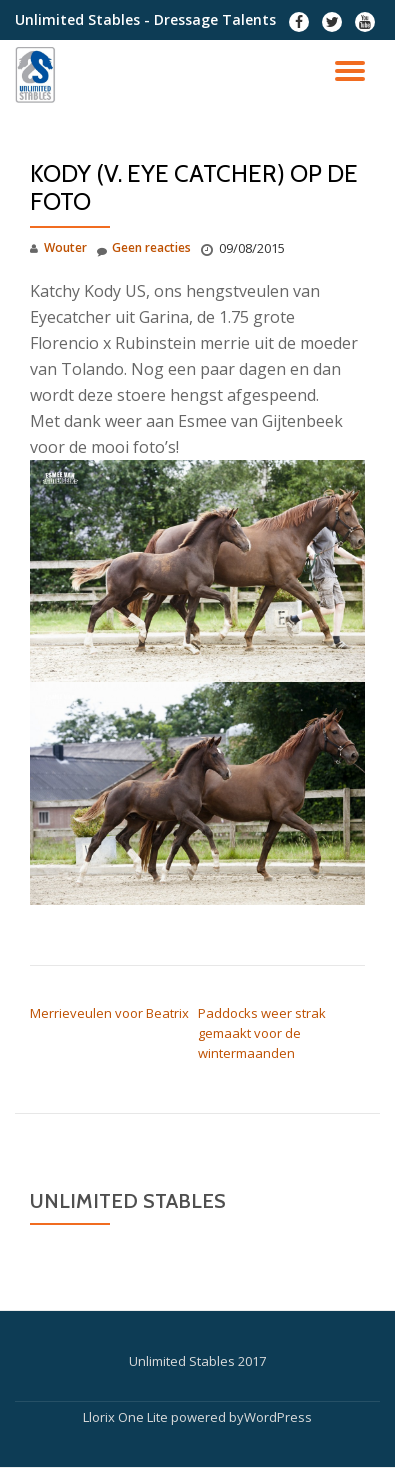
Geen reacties (144, 248)
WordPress (278, 1417)
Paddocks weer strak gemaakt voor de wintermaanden (262, 1033)
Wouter (65, 247)
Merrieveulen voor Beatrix (109, 1013)
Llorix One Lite (127, 1417)
